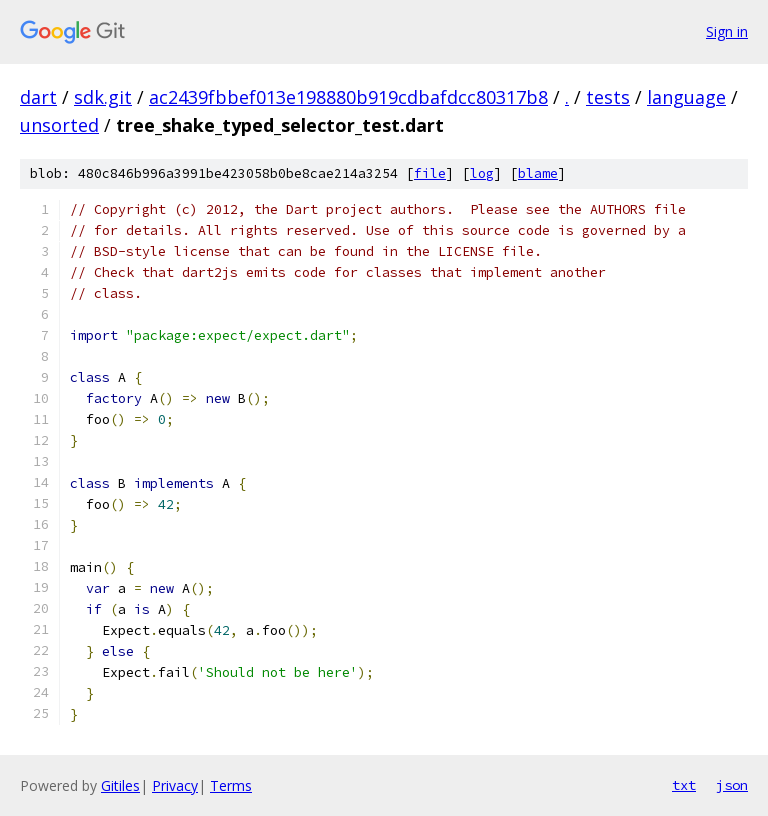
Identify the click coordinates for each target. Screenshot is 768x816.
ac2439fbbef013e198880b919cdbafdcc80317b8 (348, 97)
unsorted (59, 125)
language (686, 97)
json (732, 785)
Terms (231, 785)
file (430, 173)
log (482, 173)
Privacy (175, 785)
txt (684, 785)
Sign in (727, 31)
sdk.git (103, 97)
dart (38, 97)
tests (608, 97)
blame (538, 173)
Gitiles (120, 785)
